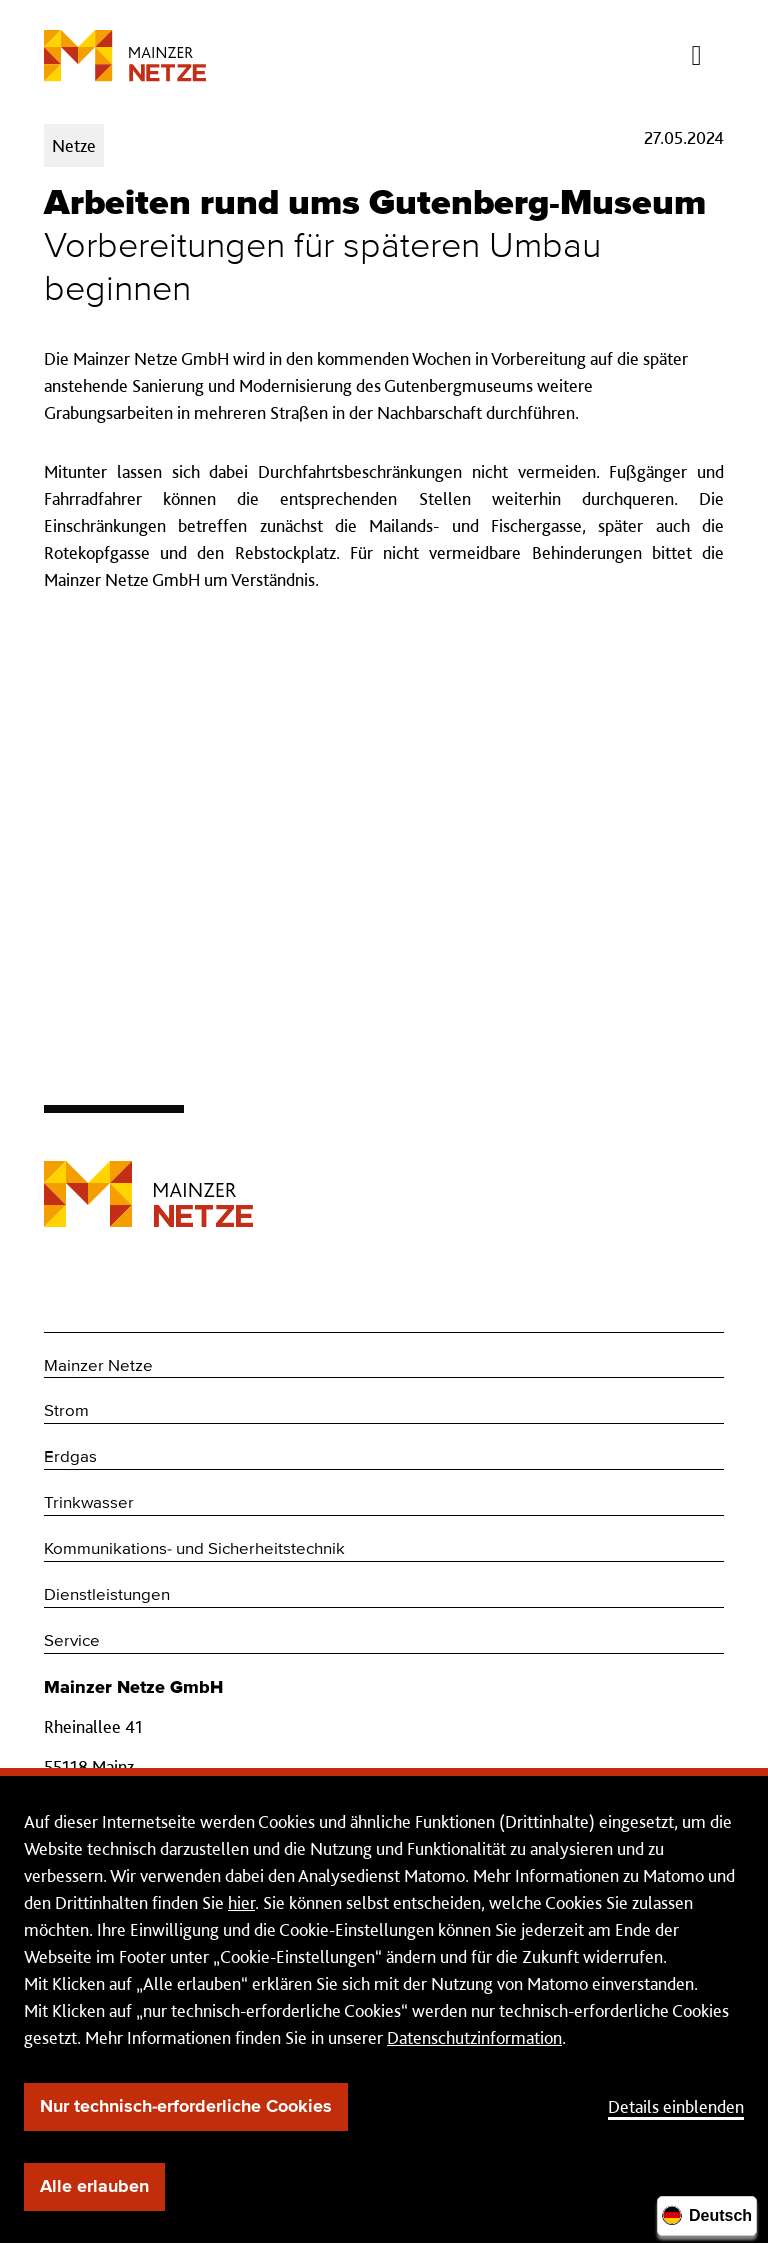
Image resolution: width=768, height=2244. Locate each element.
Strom (66, 1411)
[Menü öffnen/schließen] (696, 50)
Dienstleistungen (107, 1595)
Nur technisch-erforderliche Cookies (186, 2107)
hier (241, 1902)
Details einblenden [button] (676, 2106)
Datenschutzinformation (474, 2037)
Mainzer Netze (98, 1366)
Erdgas (70, 1457)
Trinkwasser (89, 1503)
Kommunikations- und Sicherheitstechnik (194, 1549)
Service (72, 1641)
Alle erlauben (94, 2187)
